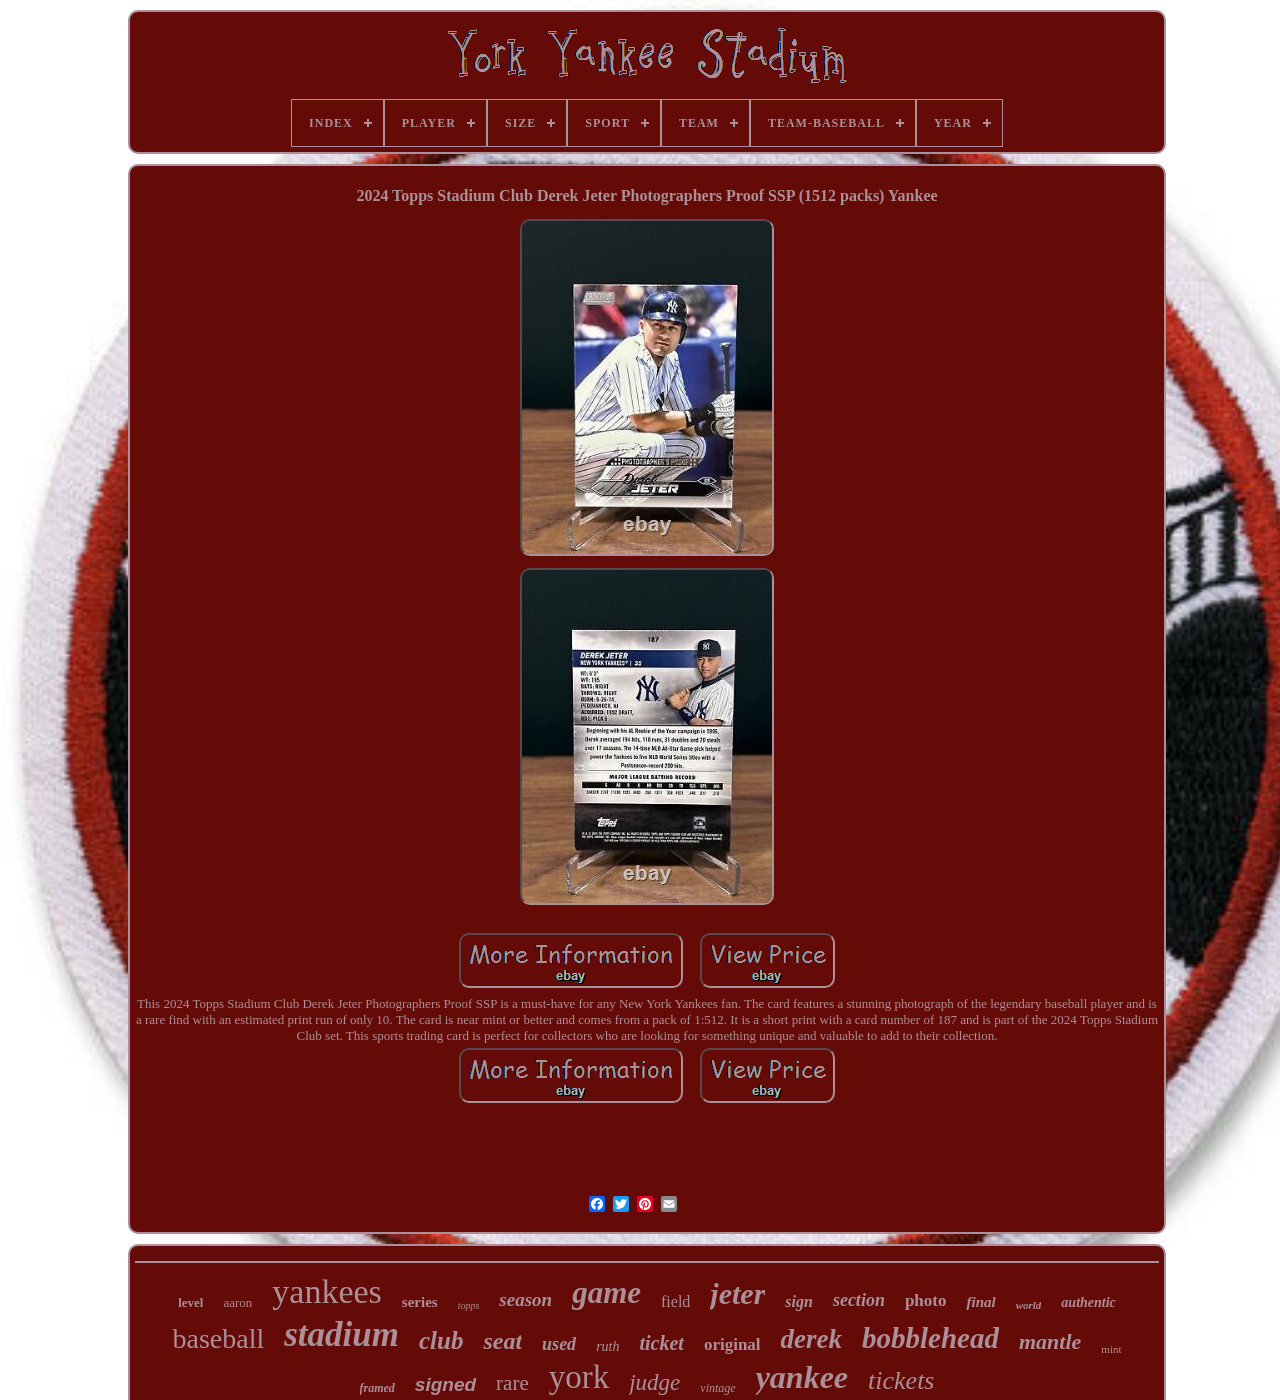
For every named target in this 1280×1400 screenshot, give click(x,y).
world (1029, 1305)
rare (512, 1383)
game (606, 1292)
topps (469, 1305)
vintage (717, 1388)
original (732, 1344)
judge (654, 1382)
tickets (901, 1380)
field (675, 1301)
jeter (737, 1293)
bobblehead (930, 1338)
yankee (802, 1377)
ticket (661, 1343)
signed (445, 1384)
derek (811, 1339)
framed (377, 1388)
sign (799, 1301)
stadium (341, 1334)
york (579, 1377)
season (525, 1299)
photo (926, 1300)
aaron (237, 1302)
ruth (607, 1346)
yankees (327, 1291)
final (980, 1302)
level (190, 1302)
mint (1111, 1349)
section (859, 1300)
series (420, 1302)
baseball (218, 1338)
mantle (1050, 1341)
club (441, 1340)
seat (502, 1341)
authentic (1088, 1302)
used (559, 1344)
